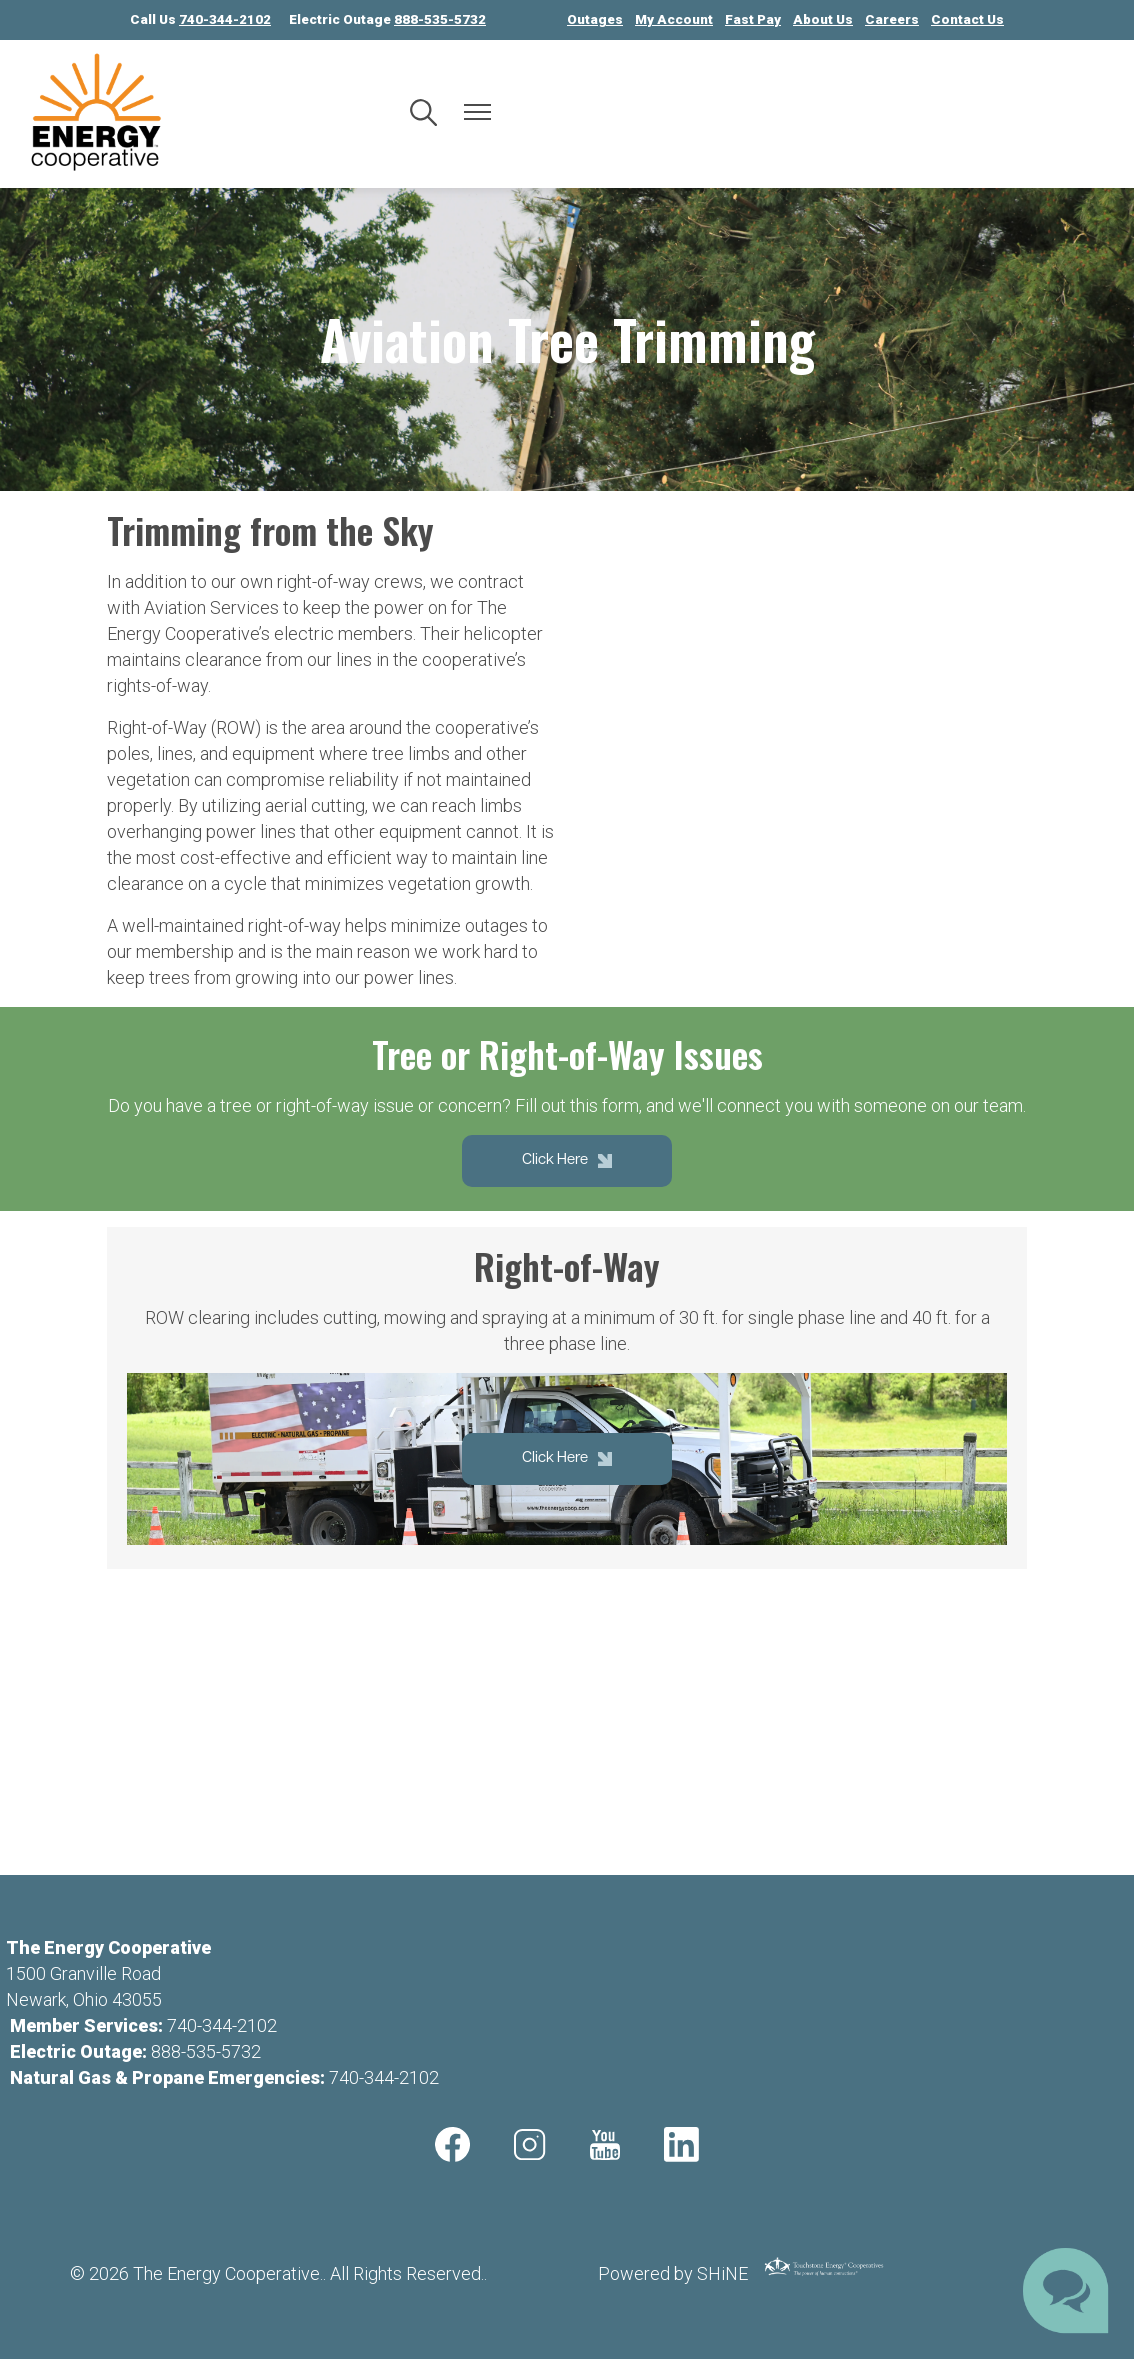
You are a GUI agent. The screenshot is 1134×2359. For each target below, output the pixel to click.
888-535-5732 (206, 2051)
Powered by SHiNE (673, 2273)
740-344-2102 (222, 2025)
